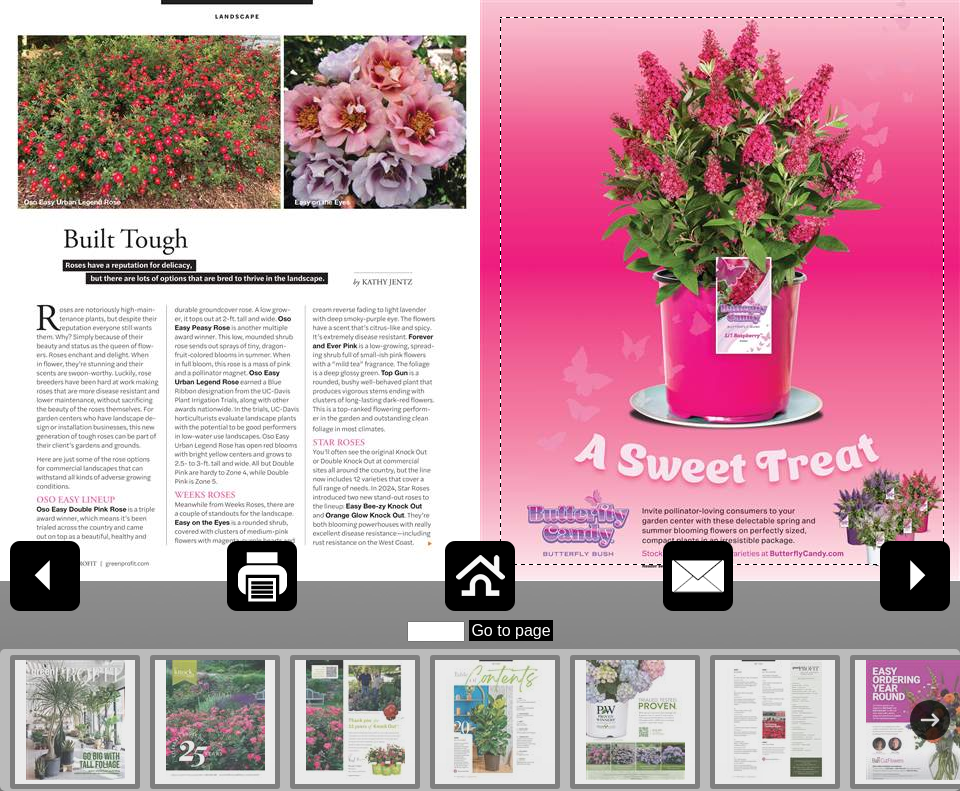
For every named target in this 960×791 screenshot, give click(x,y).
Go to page (510, 630)
